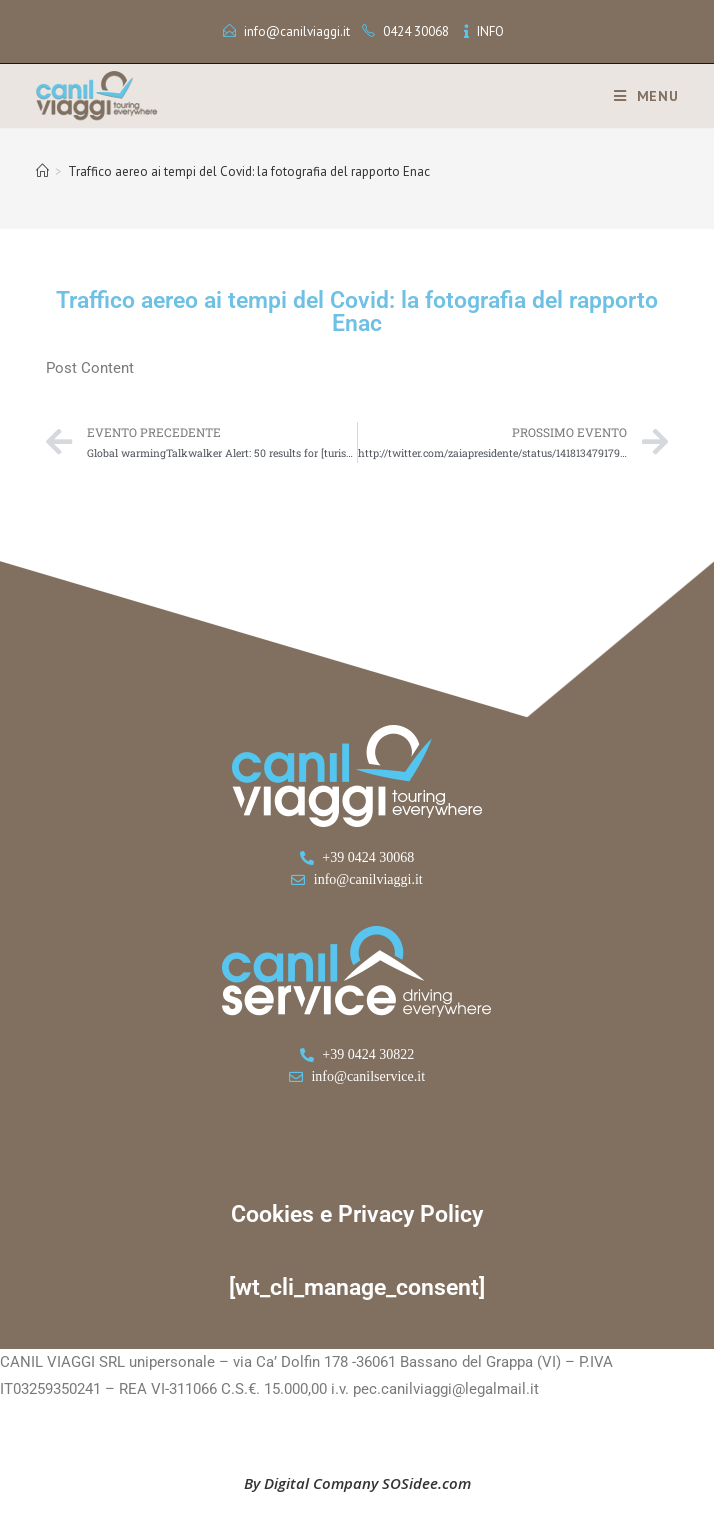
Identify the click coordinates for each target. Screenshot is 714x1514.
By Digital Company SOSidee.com (357, 1483)
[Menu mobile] (639, 96)
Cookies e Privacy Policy (357, 1214)
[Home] (42, 171)
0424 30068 (416, 31)
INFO (490, 31)
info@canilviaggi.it (297, 31)
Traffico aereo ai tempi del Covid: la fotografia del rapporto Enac (249, 171)
